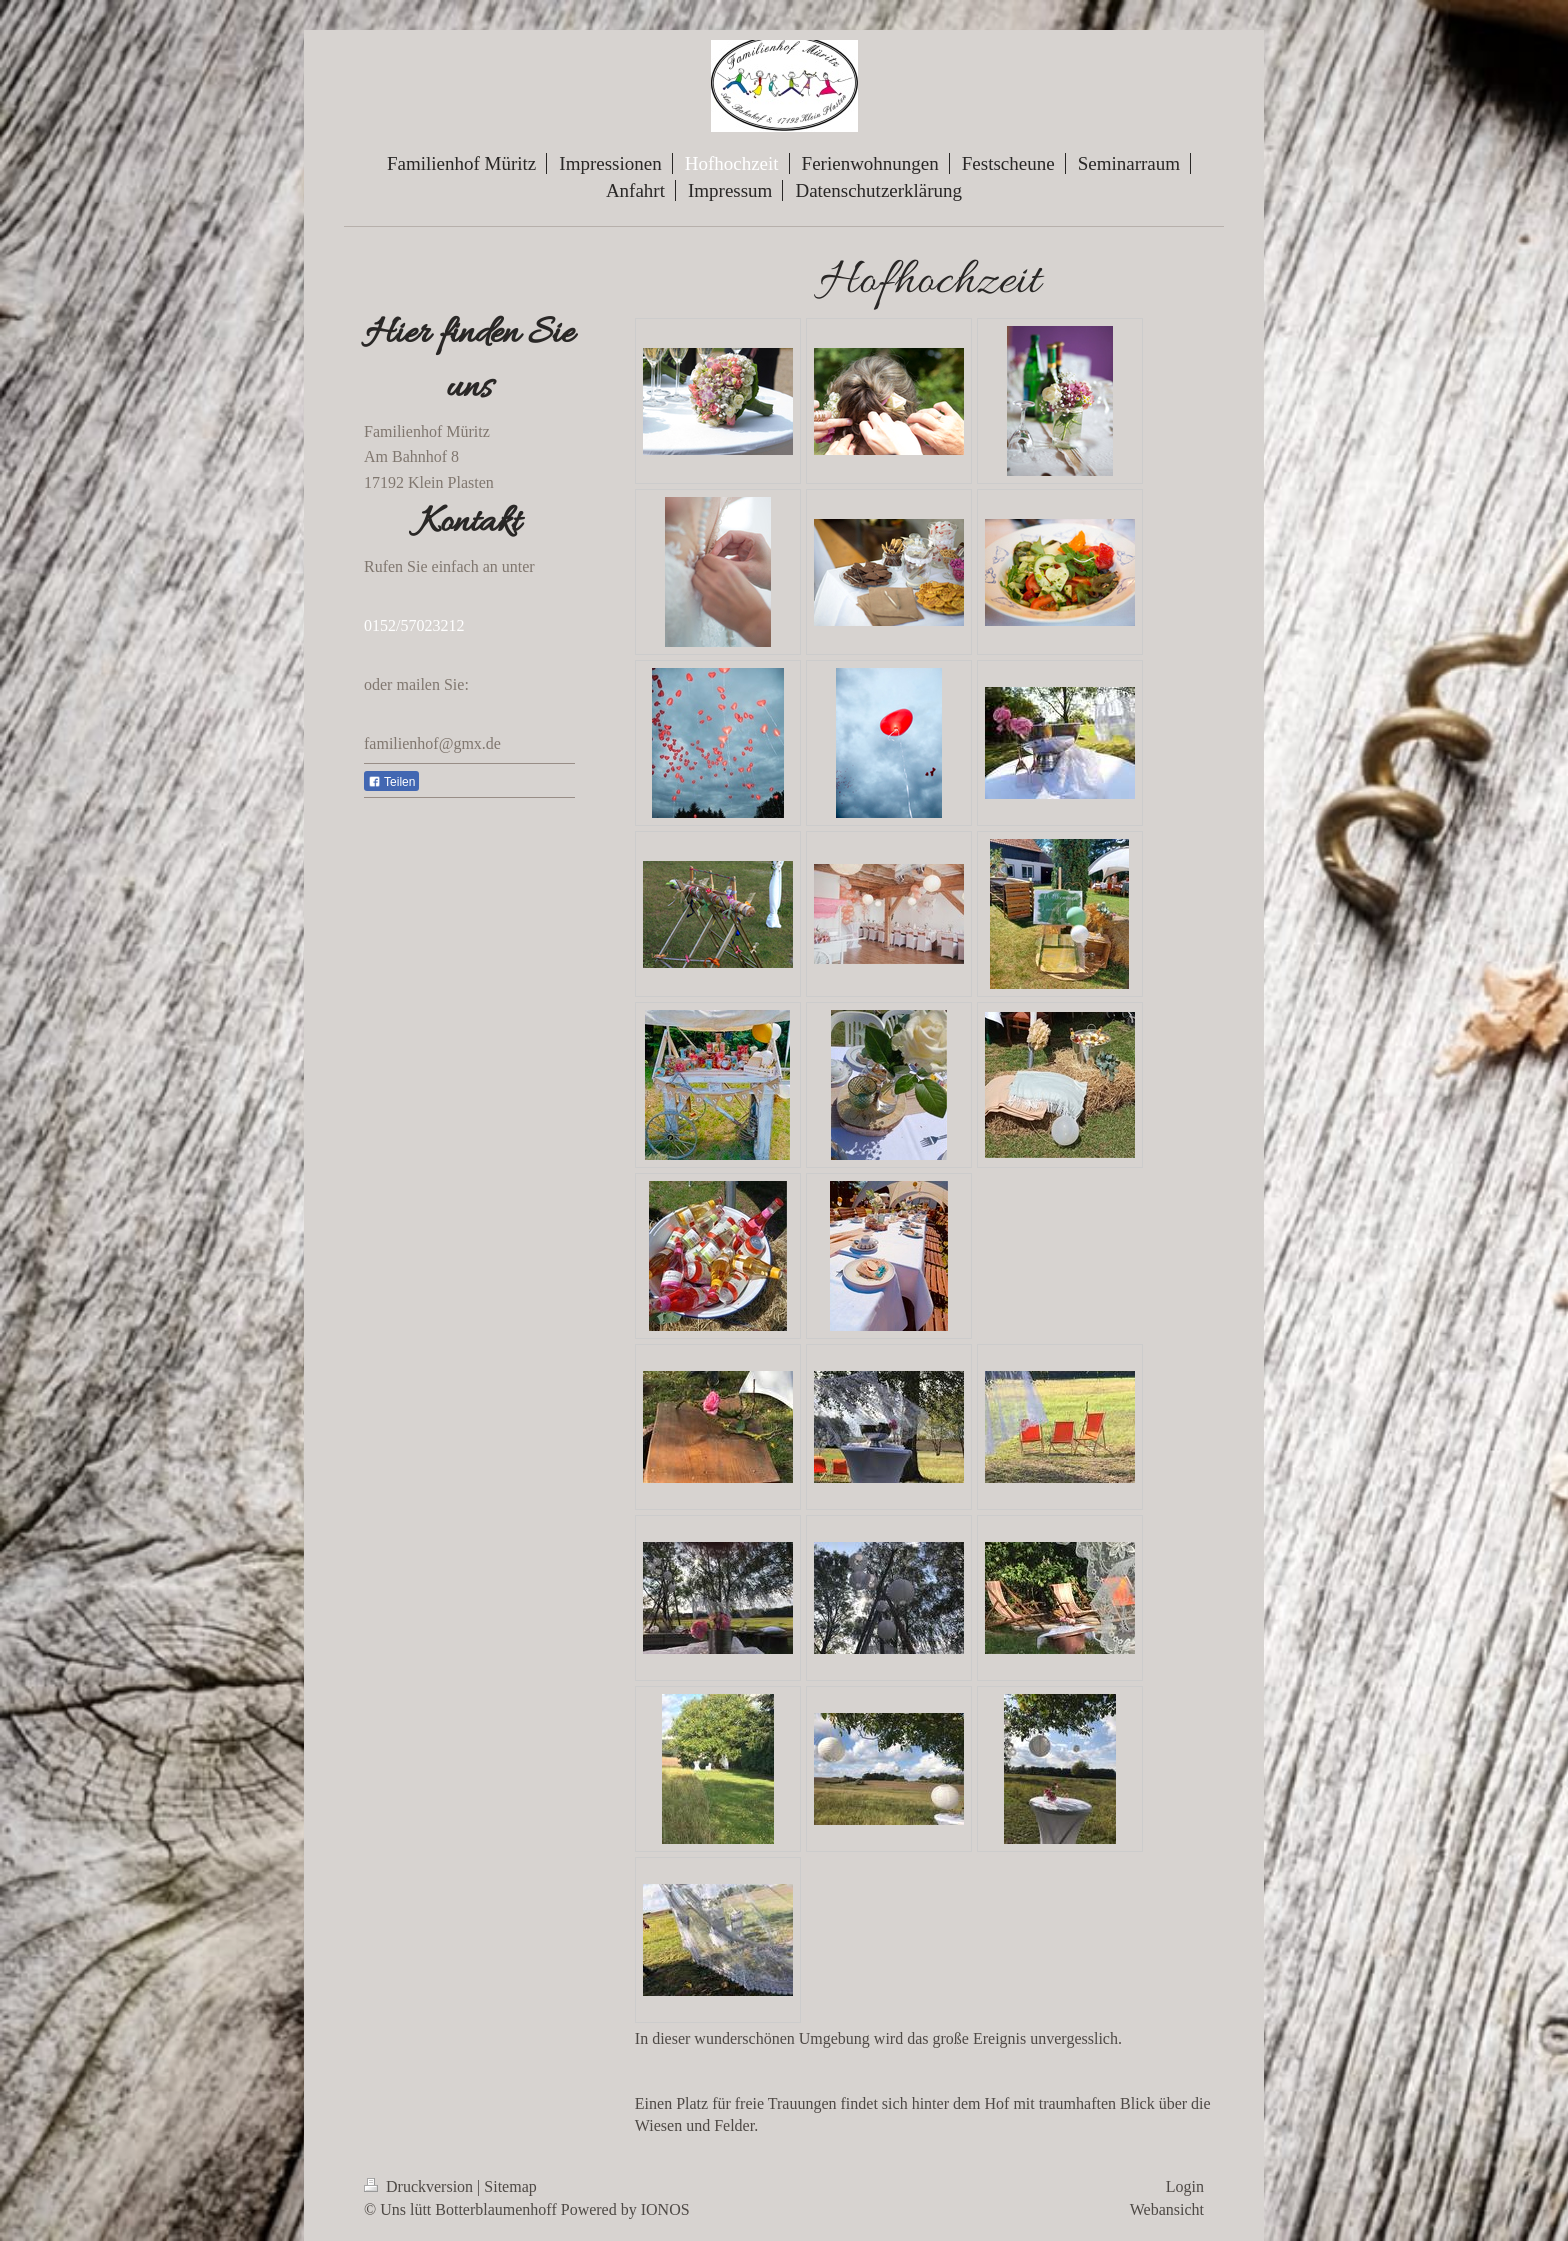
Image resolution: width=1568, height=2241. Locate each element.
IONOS (665, 2209)
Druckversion (420, 2186)
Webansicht (1167, 2209)
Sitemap (510, 2186)
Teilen (391, 782)
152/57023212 (418, 625)
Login (1185, 2186)
